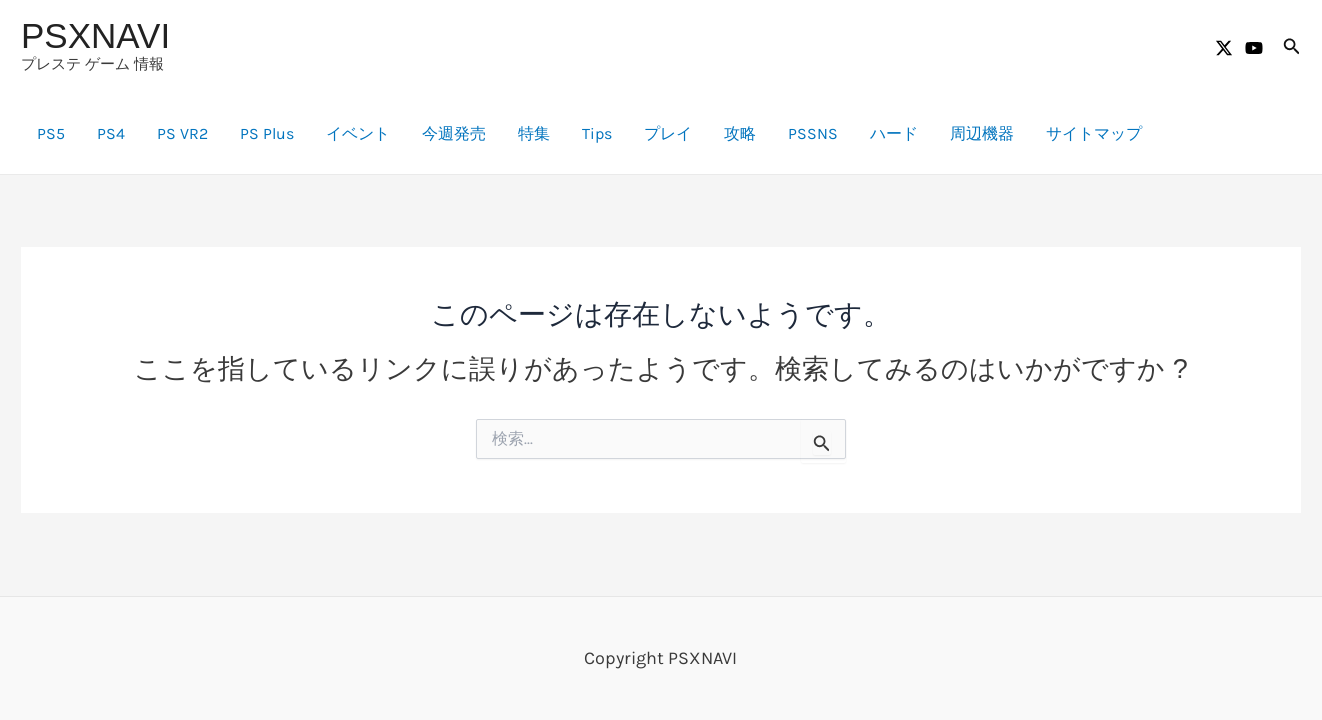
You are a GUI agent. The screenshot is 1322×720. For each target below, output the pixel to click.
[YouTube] (1254, 48)
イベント (358, 133)
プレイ (668, 133)
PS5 (51, 133)
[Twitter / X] (1224, 48)
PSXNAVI (95, 35)
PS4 (111, 133)
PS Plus (267, 133)
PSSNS (813, 133)
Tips (597, 133)
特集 (534, 133)
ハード (894, 133)
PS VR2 (182, 133)
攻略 (740, 133)
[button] (1292, 47)
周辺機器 (982, 133)
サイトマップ (1094, 133)
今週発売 (454, 133)
